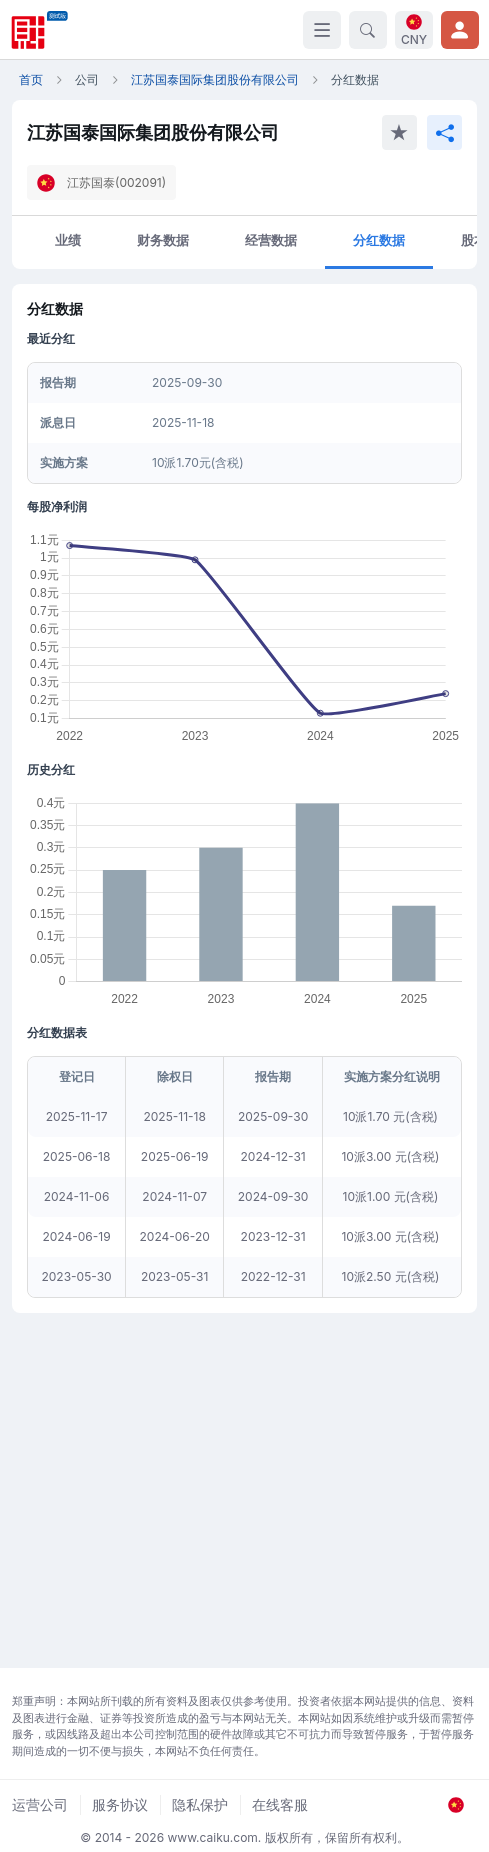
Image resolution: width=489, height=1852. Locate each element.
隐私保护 (200, 1804)
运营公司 (40, 1804)
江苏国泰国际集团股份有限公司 (215, 79)
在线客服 (280, 1804)
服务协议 (120, 1804)
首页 (31, 79)
